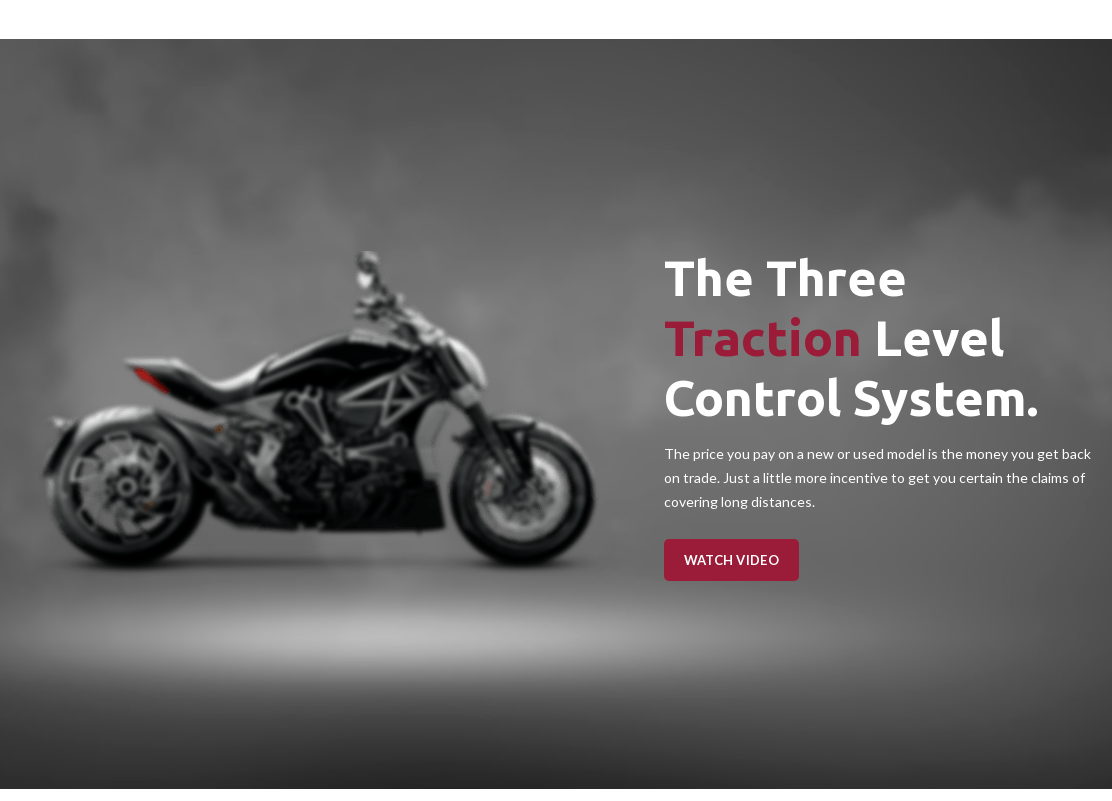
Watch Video (731, 560)
